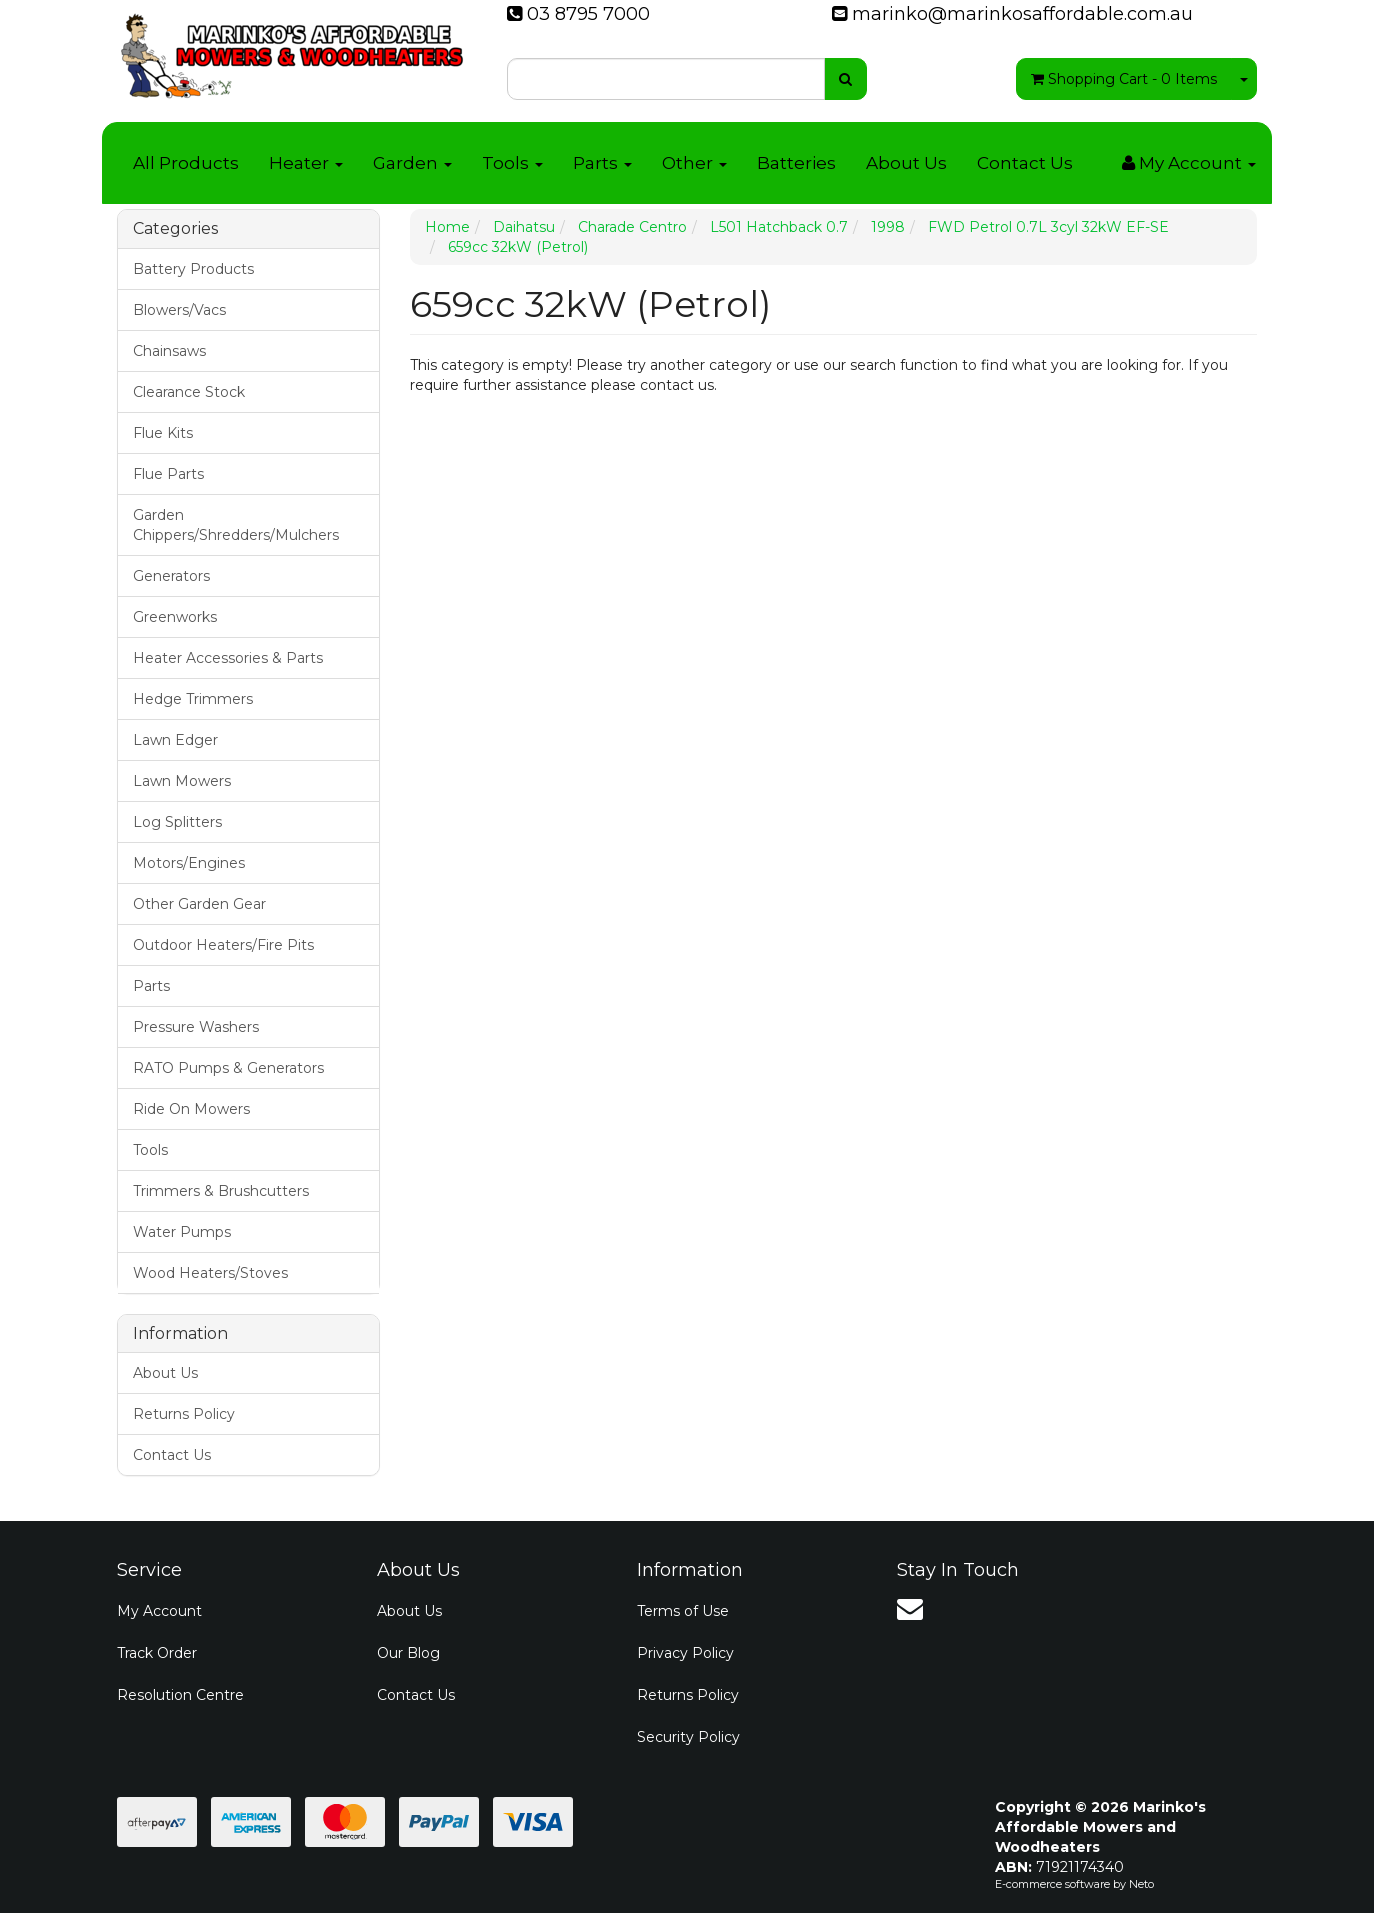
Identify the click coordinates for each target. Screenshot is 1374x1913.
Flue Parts (168, 474)
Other (694, 163)
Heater (306, 163)
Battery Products (193, 269)
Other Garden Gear (199, 904)
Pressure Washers (196, 1027)
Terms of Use (683, 1611)
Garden (412, 163)
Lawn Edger (175, 740)
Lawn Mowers (182, 781)
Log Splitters (177, 822)
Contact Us (1025, 163)
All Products (186, 163)
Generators (171, 576)
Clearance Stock (189, 392)
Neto (1141, 1884)
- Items (1124, 79)
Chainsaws (169, 351)
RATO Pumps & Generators (228, 1068)
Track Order (157, 1653)
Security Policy (688, 1737)
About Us (906, 163)
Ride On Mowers (191, 1109)
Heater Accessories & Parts (228, 658)
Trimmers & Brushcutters (221, 1191)
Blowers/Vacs (179, 310)
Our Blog (408, 1653)
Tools (512, 163)
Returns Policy (184, 1414)
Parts (602, 163)
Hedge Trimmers (193, 699)
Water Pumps (182, 1232)
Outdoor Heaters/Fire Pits (223, 945)
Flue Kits (163, 433)
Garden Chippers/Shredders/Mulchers (236, 525)
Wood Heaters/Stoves (210, 1273)
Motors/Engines (189, 863)
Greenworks (175, 617)
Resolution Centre (180, 1695)
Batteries (796, 163)
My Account (159, 1611)
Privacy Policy (685, 1653)
